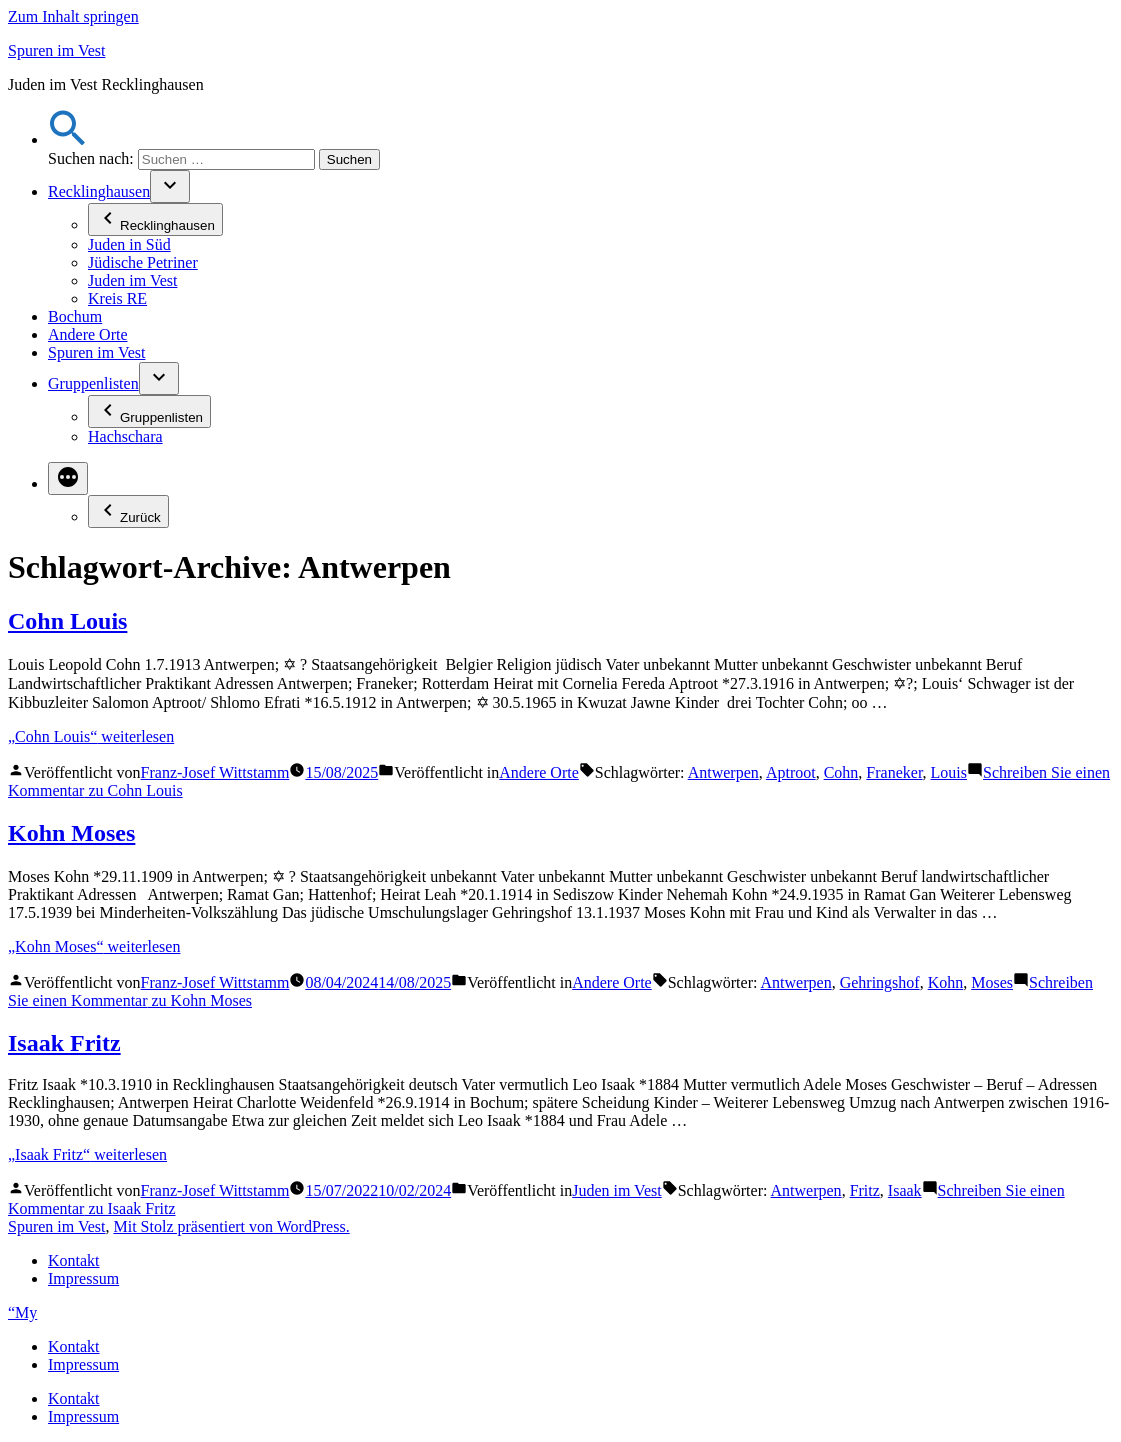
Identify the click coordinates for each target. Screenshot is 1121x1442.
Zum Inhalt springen (73, 16)
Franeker (894, 772)
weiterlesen (91, 736)
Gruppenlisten (93, 383)
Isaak (905, 1190)
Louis (949, 772)
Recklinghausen (99, 191)
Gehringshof (880, 982)
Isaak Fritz (64, 1043)
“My (22, 1312)
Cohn (841, 772)
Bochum (75, 316)
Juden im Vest (132, 280)
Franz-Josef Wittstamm (215, 772)
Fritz (865, 1190)
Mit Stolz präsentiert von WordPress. (231, 1226)
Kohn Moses (71, 833)
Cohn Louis (67, 621)
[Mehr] (68, 478)
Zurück (128, 511)
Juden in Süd (129, 244)
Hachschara (125, 436)
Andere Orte (88, 334)
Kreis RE (117, 298)
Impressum (83, 1278)
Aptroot (791, 772)
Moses (992, 982)
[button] (68, 139)
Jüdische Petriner (143, 262)
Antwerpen (723, 772)
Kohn (946, 982)
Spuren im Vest (56, 50)
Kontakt (74, 1260)
